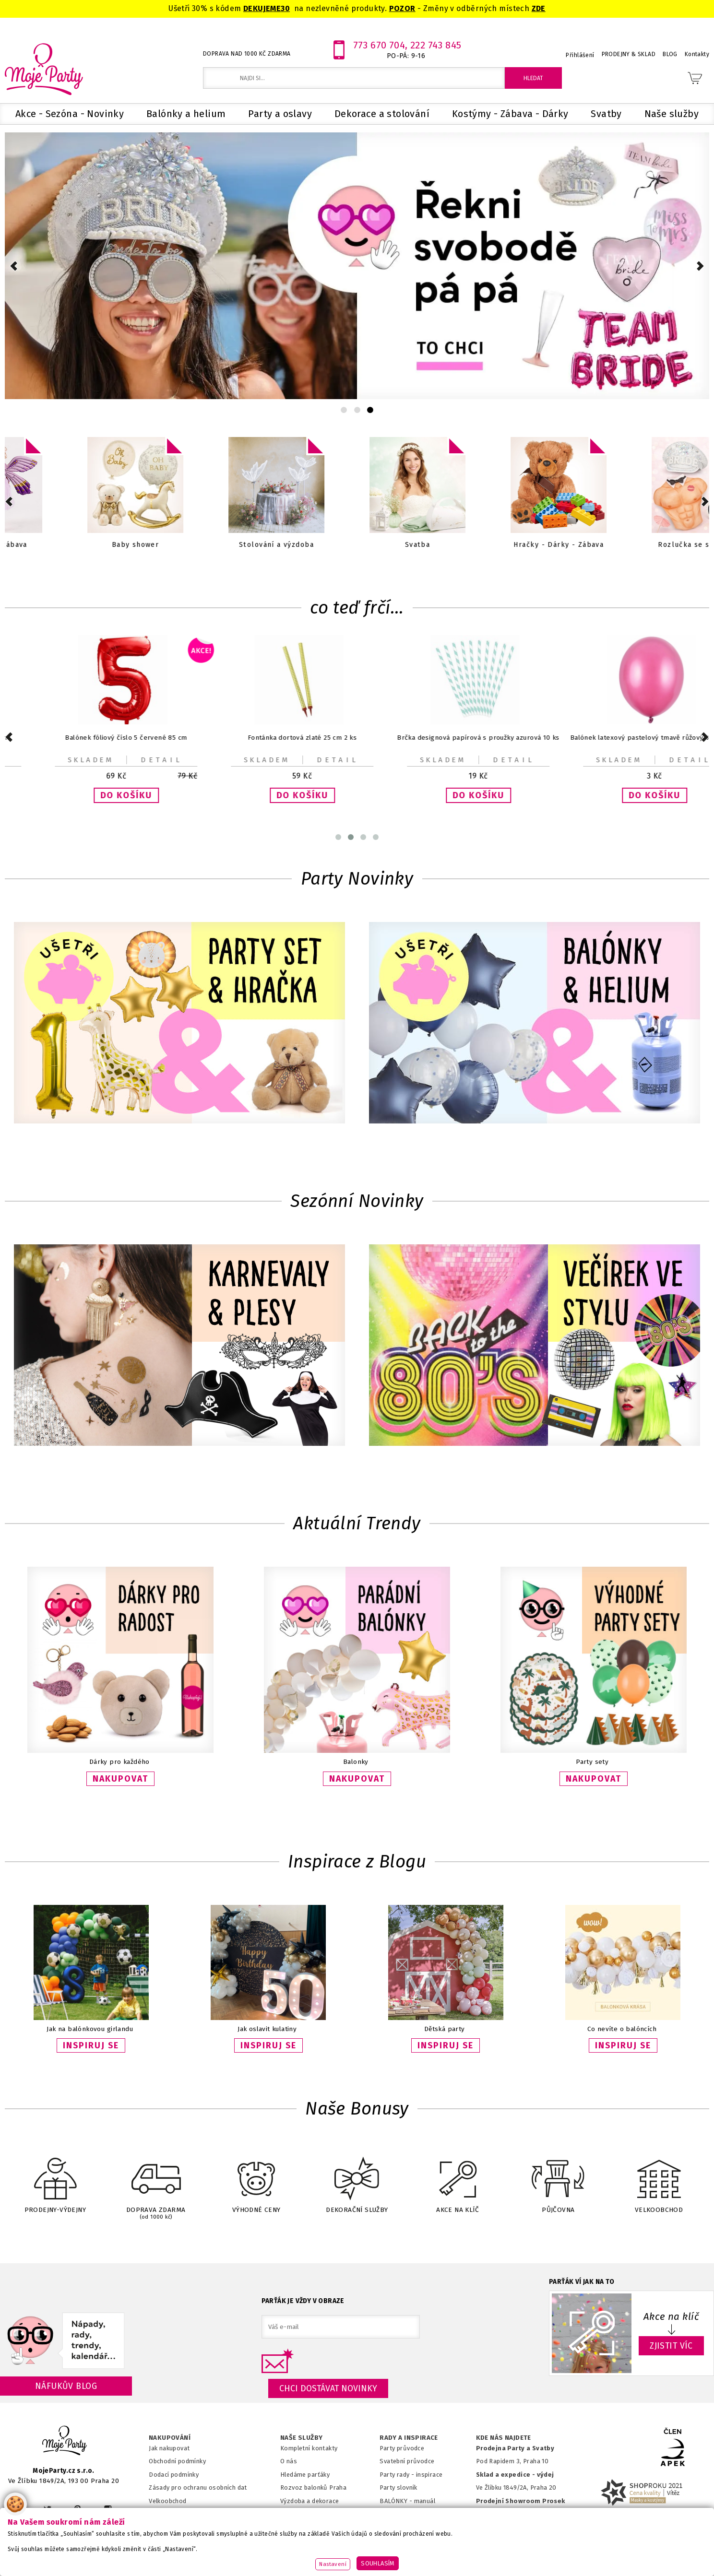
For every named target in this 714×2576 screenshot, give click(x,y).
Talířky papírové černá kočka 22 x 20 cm (269, 737)
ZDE (539, 8)
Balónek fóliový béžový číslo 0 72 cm (621, 737)
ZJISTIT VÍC (671, 2345)
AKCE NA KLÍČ (457, 2178)
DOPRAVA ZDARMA (156, 2180)
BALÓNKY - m (399, 2501)
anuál (427, 2501)
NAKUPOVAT (120, 1778)
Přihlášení (580, 55)
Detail (128, 760)
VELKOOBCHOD (658, 2178)
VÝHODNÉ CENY (256, 2178)
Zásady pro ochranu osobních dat (198, 2487)
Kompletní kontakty (308, 2448)
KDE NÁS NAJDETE (503, 2438)
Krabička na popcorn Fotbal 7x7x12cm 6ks (93, 737)
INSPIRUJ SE (91, 2045)
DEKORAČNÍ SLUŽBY (357, 2178)
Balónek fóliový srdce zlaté (444, 737)
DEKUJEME (262, 8)
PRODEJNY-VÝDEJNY (55, 2178)
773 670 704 (379, 45)
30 (285, 8)
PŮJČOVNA (558, 2178)
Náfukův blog (66, 2386)
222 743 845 (436, 45)
